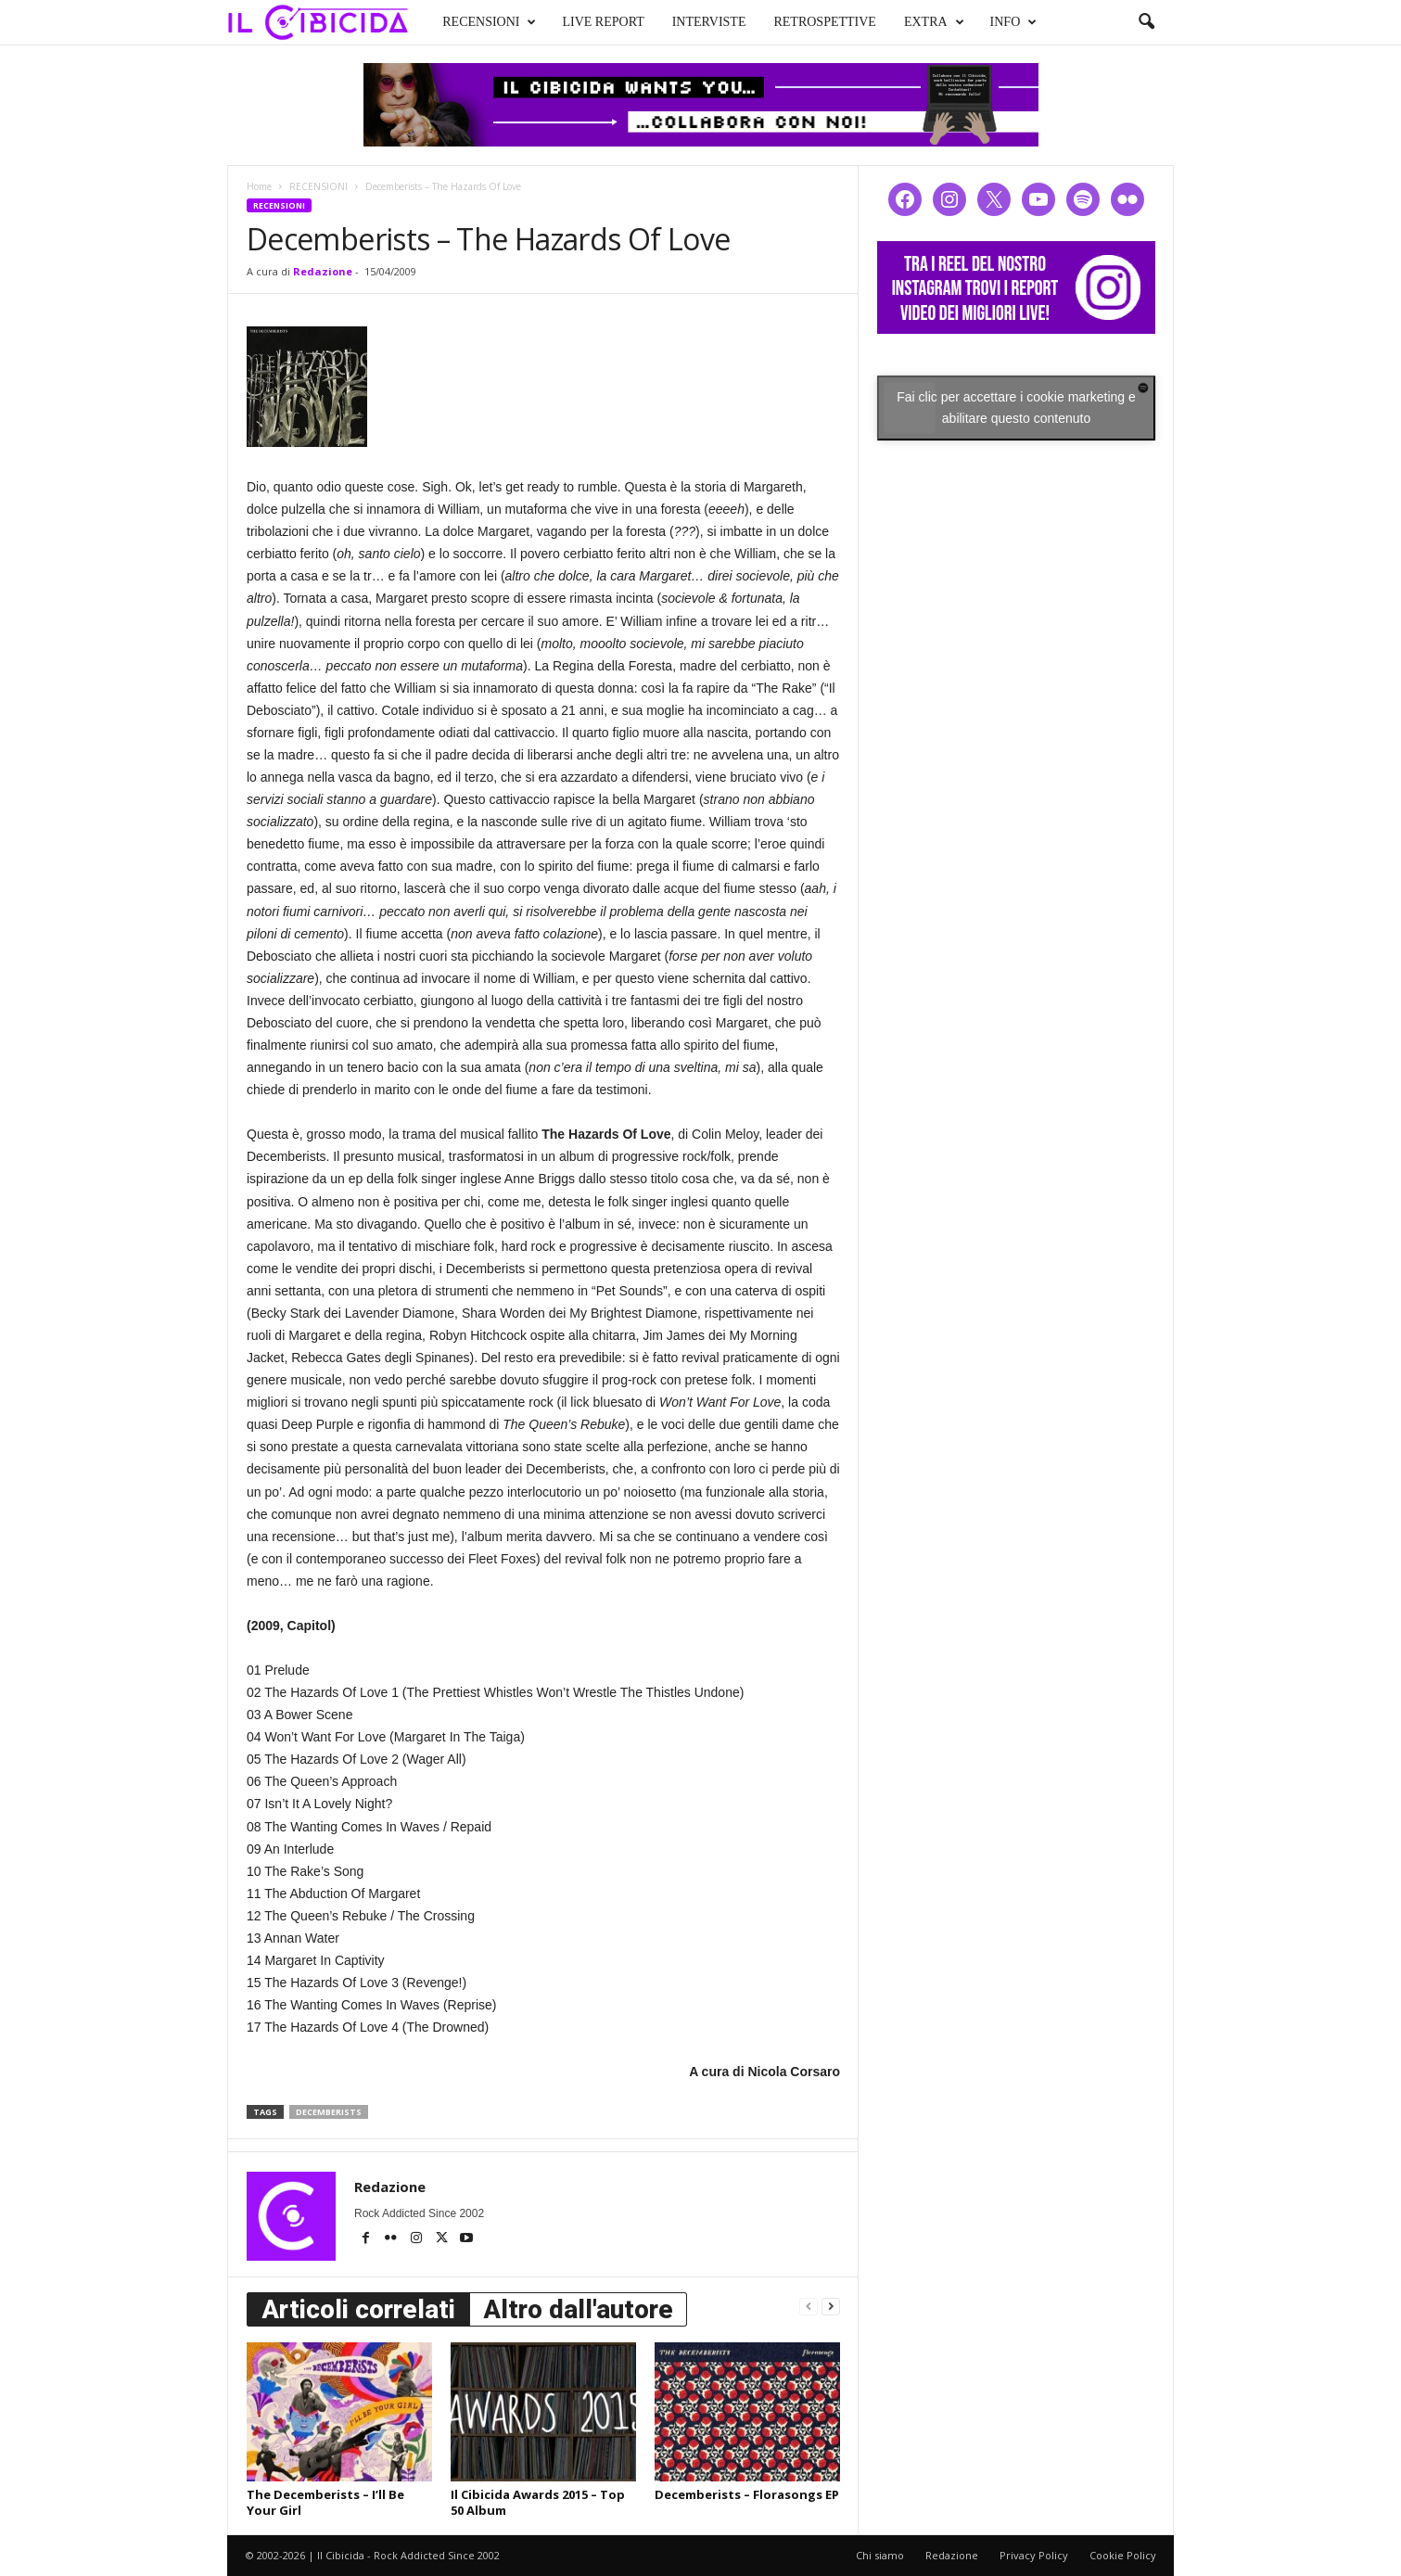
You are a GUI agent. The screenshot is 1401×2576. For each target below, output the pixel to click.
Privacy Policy (1034, 2555)
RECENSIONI (489, 22)
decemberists (329, 2112)
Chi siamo (880, 2555)
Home (259, 186)
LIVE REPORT (602, 22)
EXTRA (934, 22)
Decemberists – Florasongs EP (747, 2494)
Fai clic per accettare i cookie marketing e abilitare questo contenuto (1016, 407)
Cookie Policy (1122, 2555)
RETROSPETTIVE (824, 22)
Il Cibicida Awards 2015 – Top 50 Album (538, 2502)
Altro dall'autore (578, 2309)
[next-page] (830, 2305)
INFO (1014, 22)
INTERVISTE (709, 22)
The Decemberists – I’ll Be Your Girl (325, 2502)
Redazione (322, 271)
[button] (1146, 22)
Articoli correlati (358, 2309)
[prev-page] (808, 2305)
